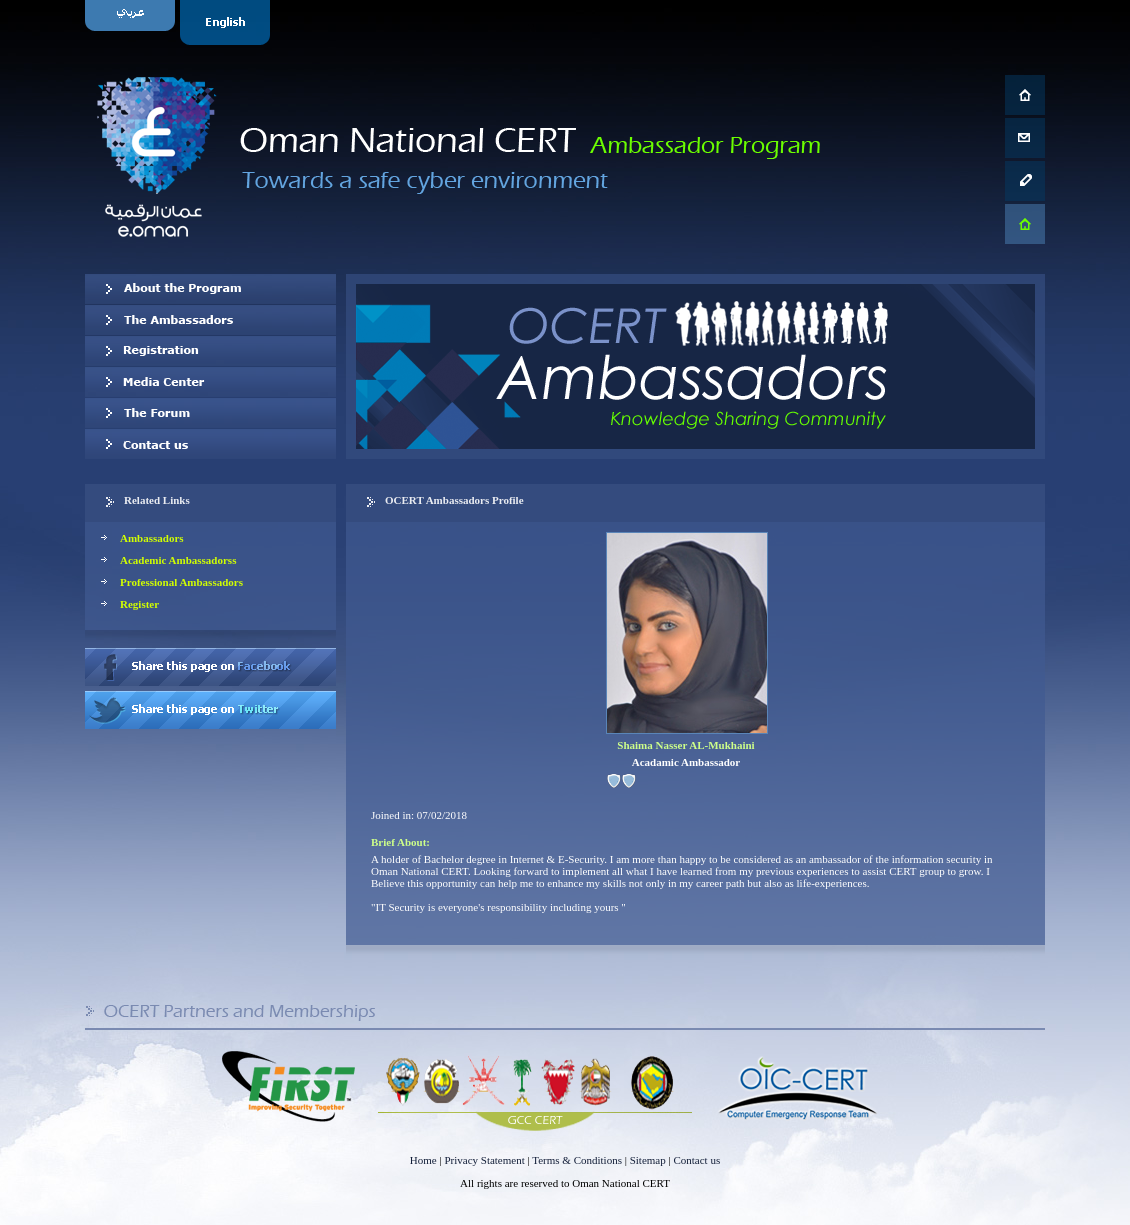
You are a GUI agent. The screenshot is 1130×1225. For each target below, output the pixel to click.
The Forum (210, 413)
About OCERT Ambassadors (210, 289)
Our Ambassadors (210, 320)
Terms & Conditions (577, 1160)
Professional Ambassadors (181, 582)
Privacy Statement (484, 1160)
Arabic (132, 22)
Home (423, 1160)
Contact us (210, 444)
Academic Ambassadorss (178, 560)
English (227, 22)
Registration (210, 351)
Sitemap (648, 1160)
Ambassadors (152, 538)
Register (139, 604)
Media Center (210, 382)
